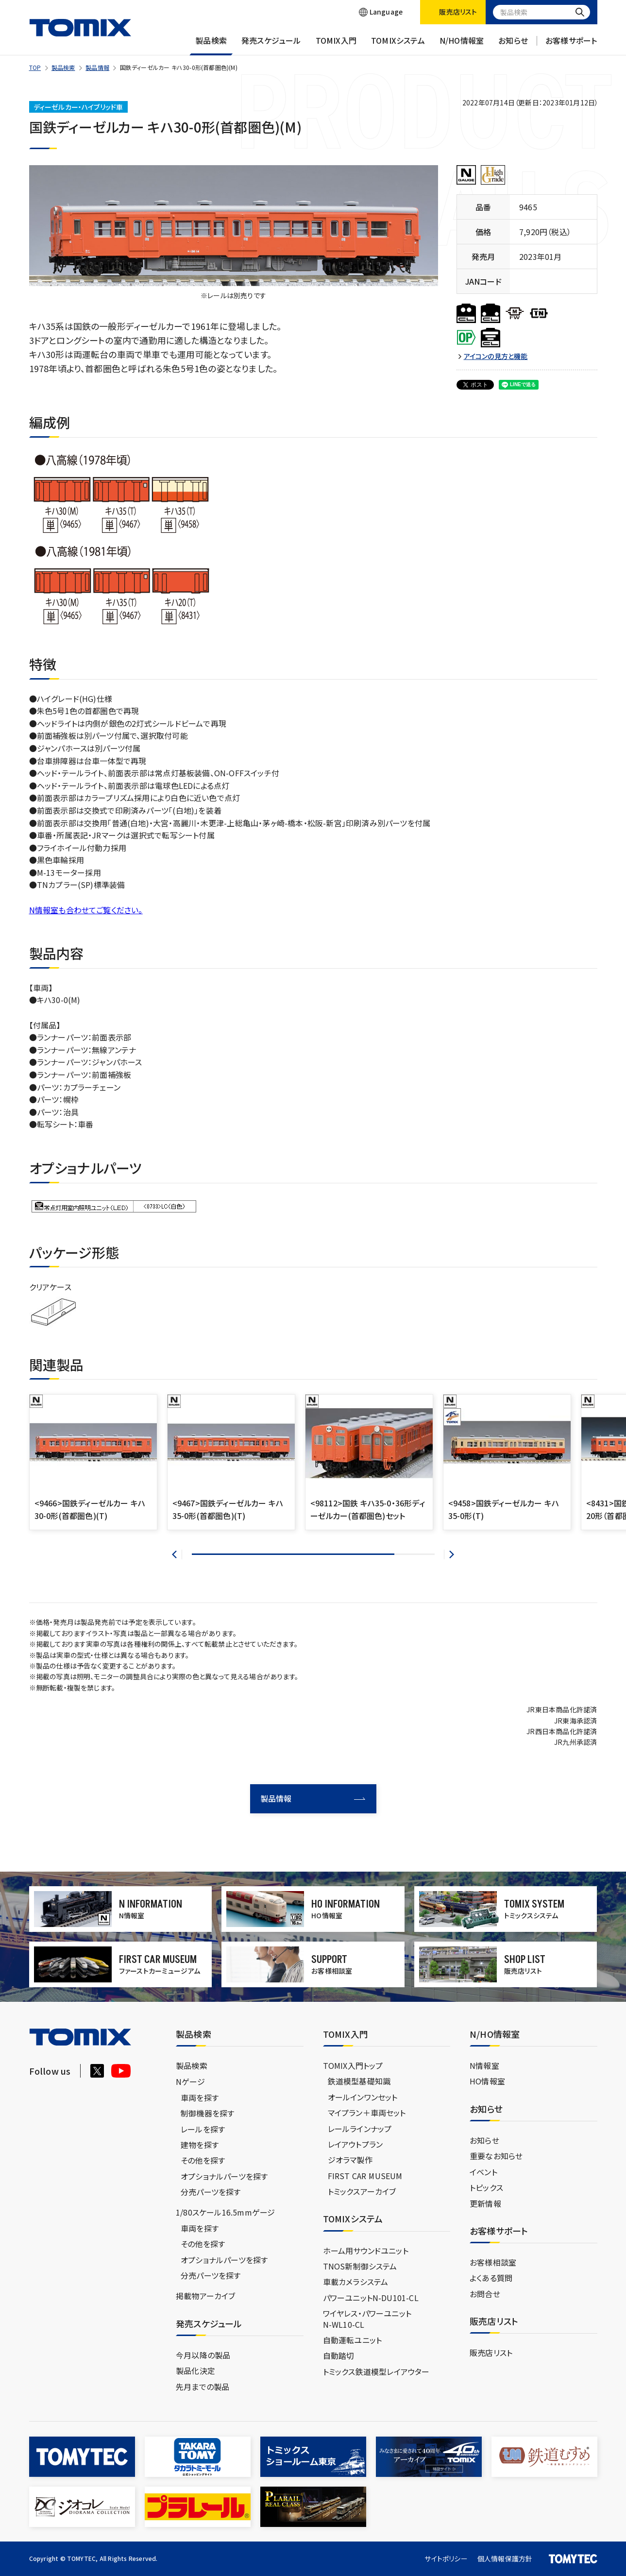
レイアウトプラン (355, 2144)
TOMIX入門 (336, 45)
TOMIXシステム (398, 45)
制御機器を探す (207, 2113)
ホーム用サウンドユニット (365, 2250)
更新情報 (485, 2203)
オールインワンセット (363, 2097)
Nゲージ (190, 2081)
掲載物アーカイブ (206, 2296)
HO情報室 (487, 2081)
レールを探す (203, 2129)
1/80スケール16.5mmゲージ (225, 2212)
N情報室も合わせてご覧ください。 (86, 910)
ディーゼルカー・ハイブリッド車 (78, 107)
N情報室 (484, 2065)
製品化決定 (195, 2370)
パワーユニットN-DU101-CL (371, 2297)
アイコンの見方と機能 (496, 356)
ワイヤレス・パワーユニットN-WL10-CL (367, 2318)
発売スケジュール (271, 45)
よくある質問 (491, 2278)
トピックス (486, 2187)
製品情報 (97, 67)
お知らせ (513, 45)
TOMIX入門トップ (353, 2065)
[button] (177, 1554)
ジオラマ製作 (350, 2160)
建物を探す (200, 2144)
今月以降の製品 (203, 2355)
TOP (35, 67)
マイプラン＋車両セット (367, 2112)
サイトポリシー (445, 2558)
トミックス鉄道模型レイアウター (376, 2371)
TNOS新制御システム (360, 2266)
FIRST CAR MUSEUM (365, 2176)
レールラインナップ (360, 2128)
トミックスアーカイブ (362, 2191)
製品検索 (211, 45)
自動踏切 (339, 2355)
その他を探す (203, 2160)
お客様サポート (571, 45)
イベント (483, 2172)
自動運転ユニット (352, 2340)
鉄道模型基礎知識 (359, 2081)
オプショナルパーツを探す (224, 2176)
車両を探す (200, 2097)
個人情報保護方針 (505, 2558)
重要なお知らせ (496, 2156)
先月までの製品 (202, 2386)
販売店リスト (491, 2352)
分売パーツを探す (211, 2192)
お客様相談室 (493, 2262)
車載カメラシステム (356, 2281)
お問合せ (485, 2294)
